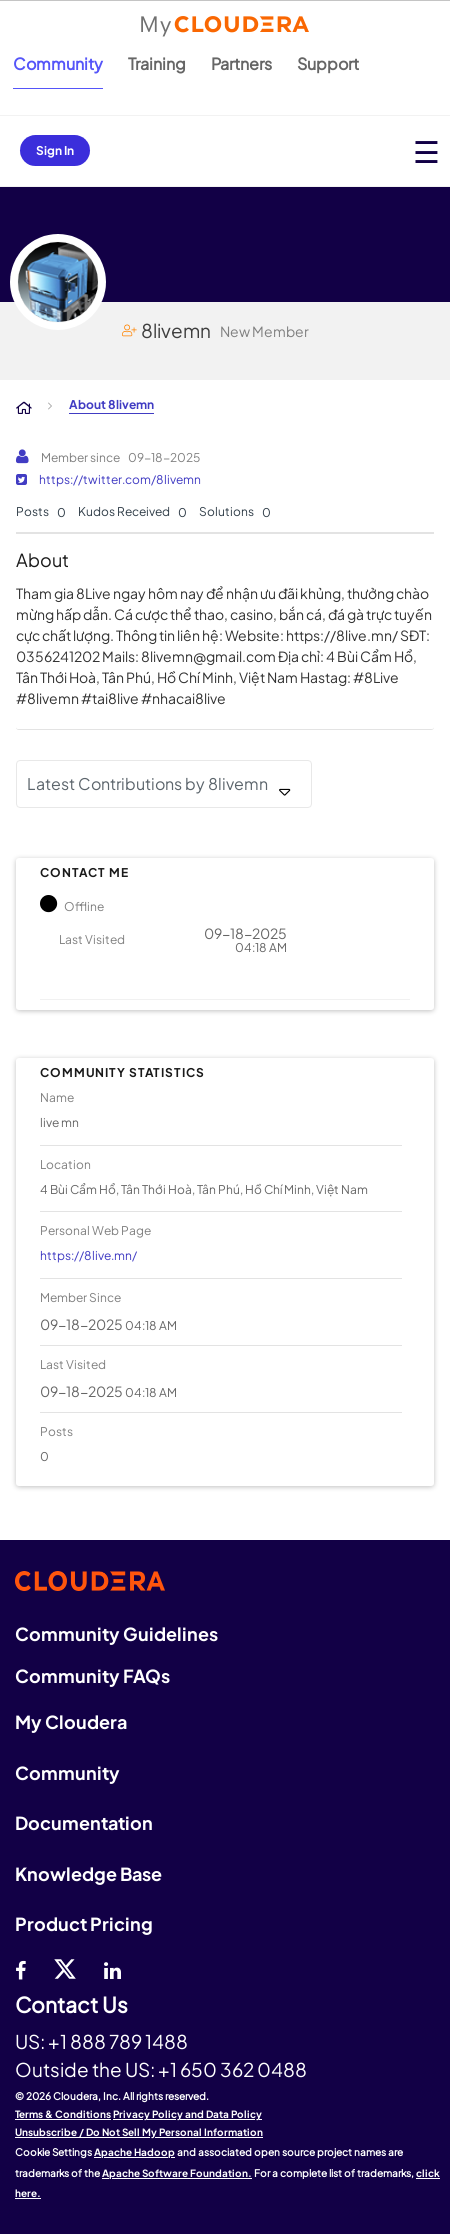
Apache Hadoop (134, 2152)
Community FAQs (92, 1675)
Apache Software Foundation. (177, 2173)
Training (157, 63)
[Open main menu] (426, 151)
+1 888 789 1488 (118, 2041)
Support (328, 63)
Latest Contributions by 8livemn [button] (147, 783)
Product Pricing (84, 1923)
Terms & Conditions (63, 2114)
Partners (241, 63)
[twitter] (65, 1968)
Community (58, 63)
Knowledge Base (88, 1873)
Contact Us (71, 2005)
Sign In (55, 150)
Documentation (84, 1822)
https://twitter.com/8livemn (120, 479)
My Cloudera (71, 1721)
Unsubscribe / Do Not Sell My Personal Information (139, 2132)
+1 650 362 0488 (232, 2069)
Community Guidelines (116, 1633)
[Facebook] (20, 1968)
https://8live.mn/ (88, 1255)
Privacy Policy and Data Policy (187, 2114)
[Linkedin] (112, 1968)
